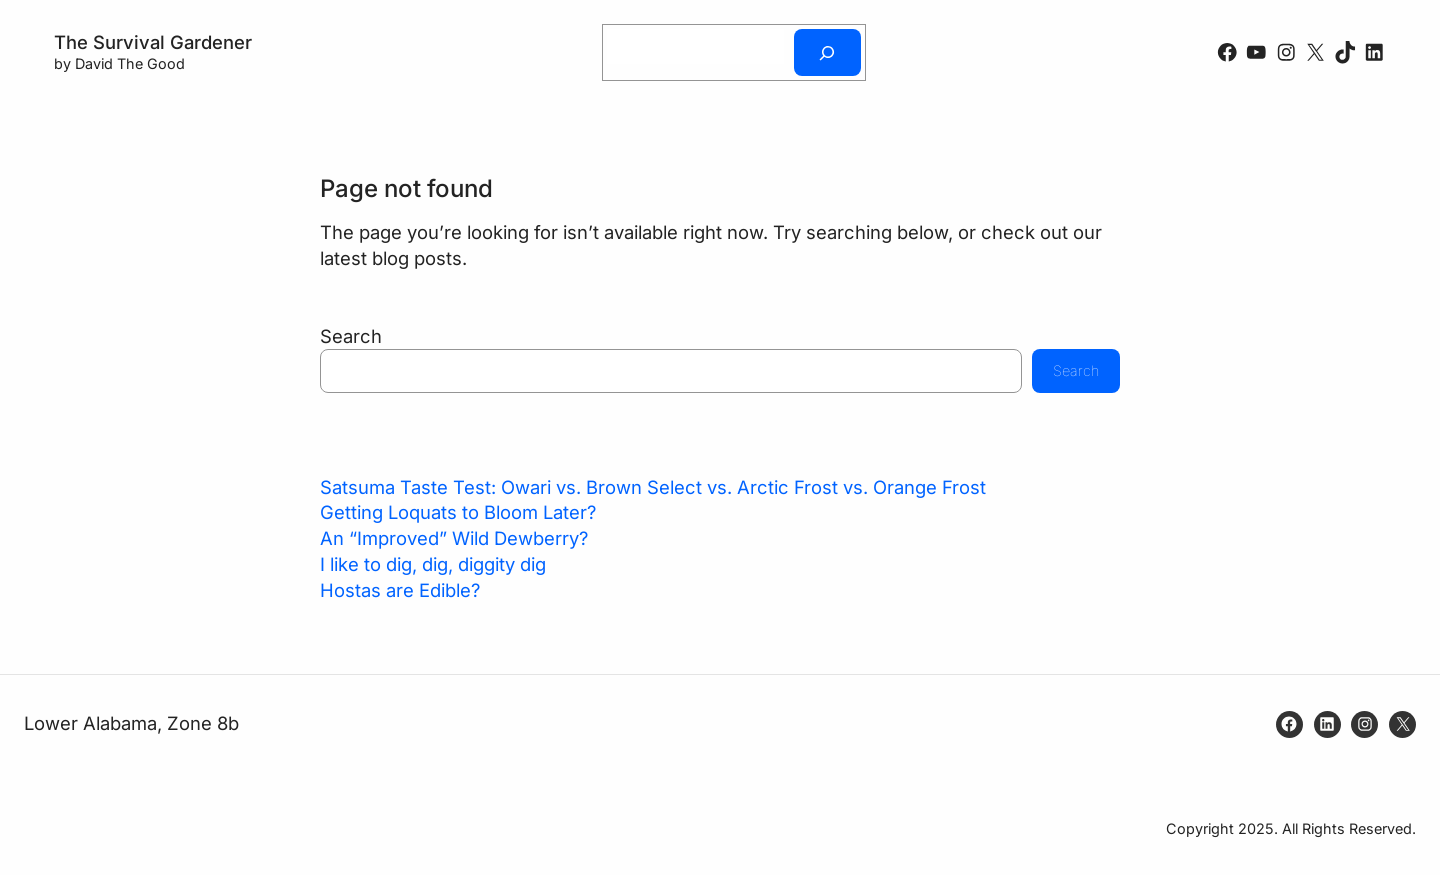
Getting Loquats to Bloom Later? (458, 512)
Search (351, 336)
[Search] (827, 52)
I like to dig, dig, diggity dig (433, 564)
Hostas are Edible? (400, 590)
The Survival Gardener (153, 42)
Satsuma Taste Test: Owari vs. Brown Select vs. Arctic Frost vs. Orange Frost (653, 487)
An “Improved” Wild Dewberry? (454, 538)
